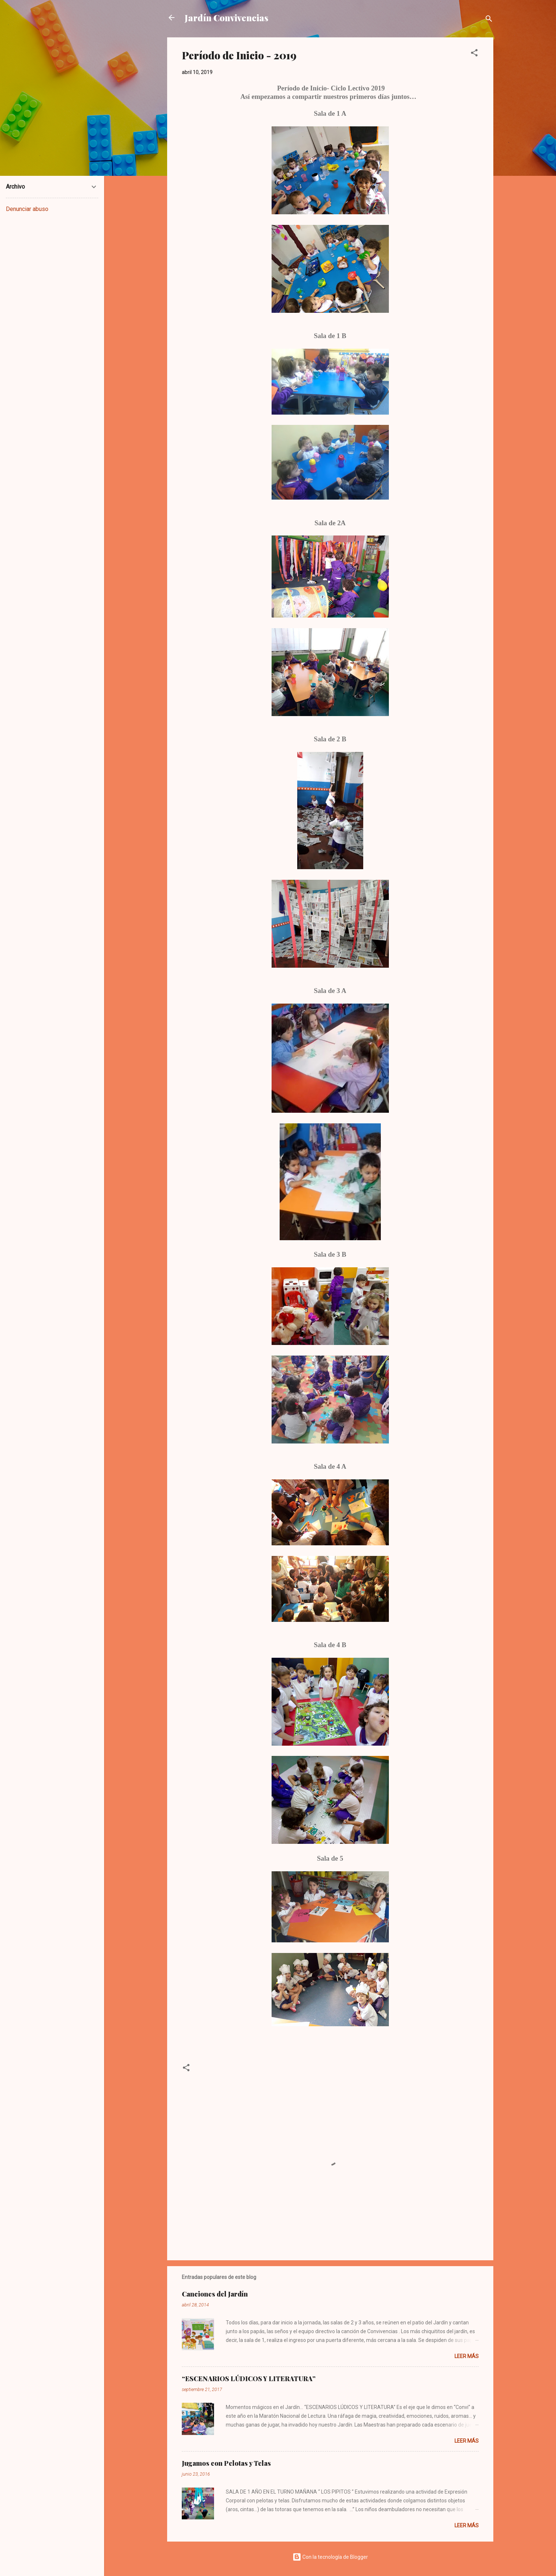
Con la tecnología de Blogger (330, 2557)
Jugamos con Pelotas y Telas (226, 2463)
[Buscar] (489, 20)
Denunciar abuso (27, 208)
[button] (474, 54)
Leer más (466, 2356)
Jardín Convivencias (226, 17)
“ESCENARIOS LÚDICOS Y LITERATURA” (249, 2378)
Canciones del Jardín (215, 2294)
